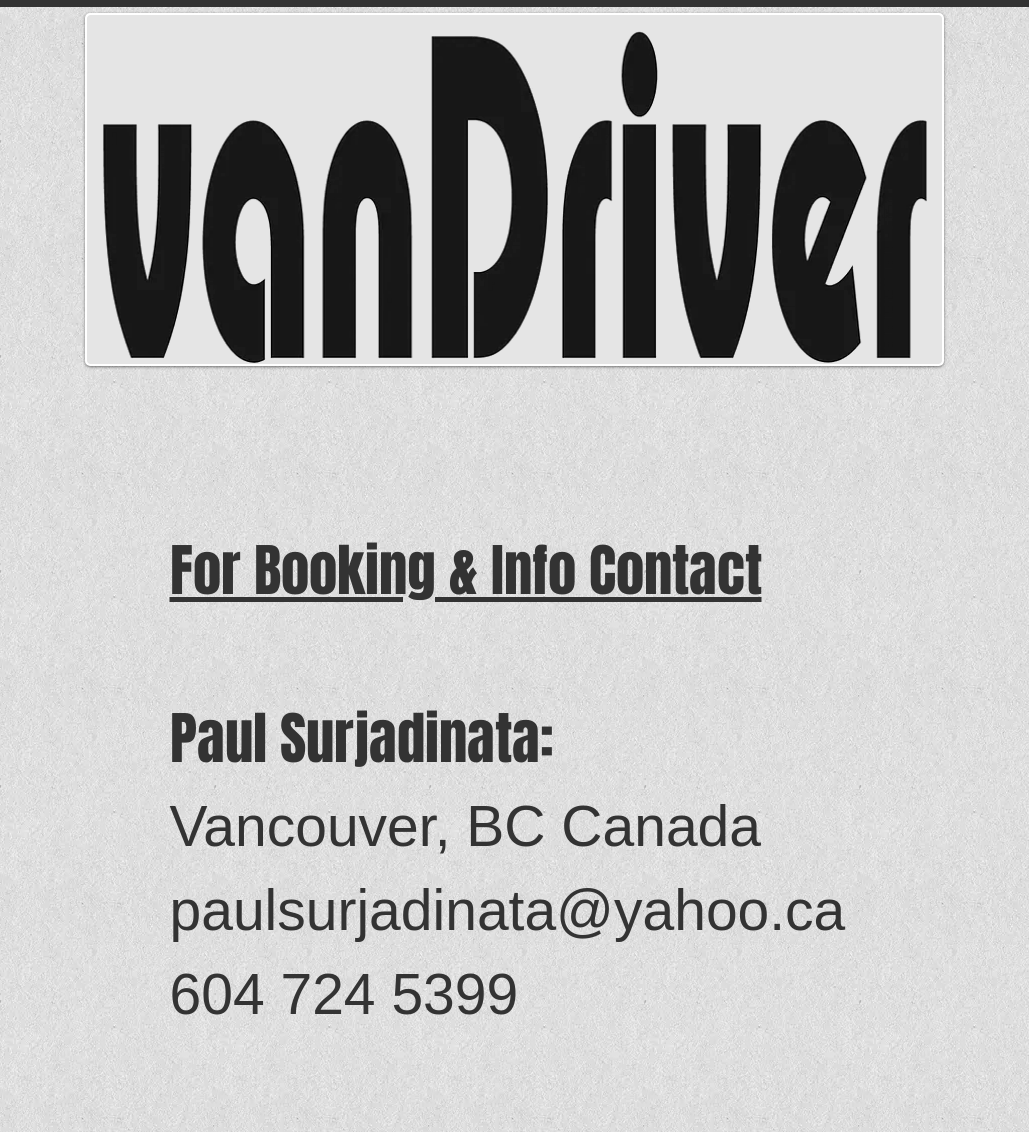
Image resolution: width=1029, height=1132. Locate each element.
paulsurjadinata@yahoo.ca (508, 910)
